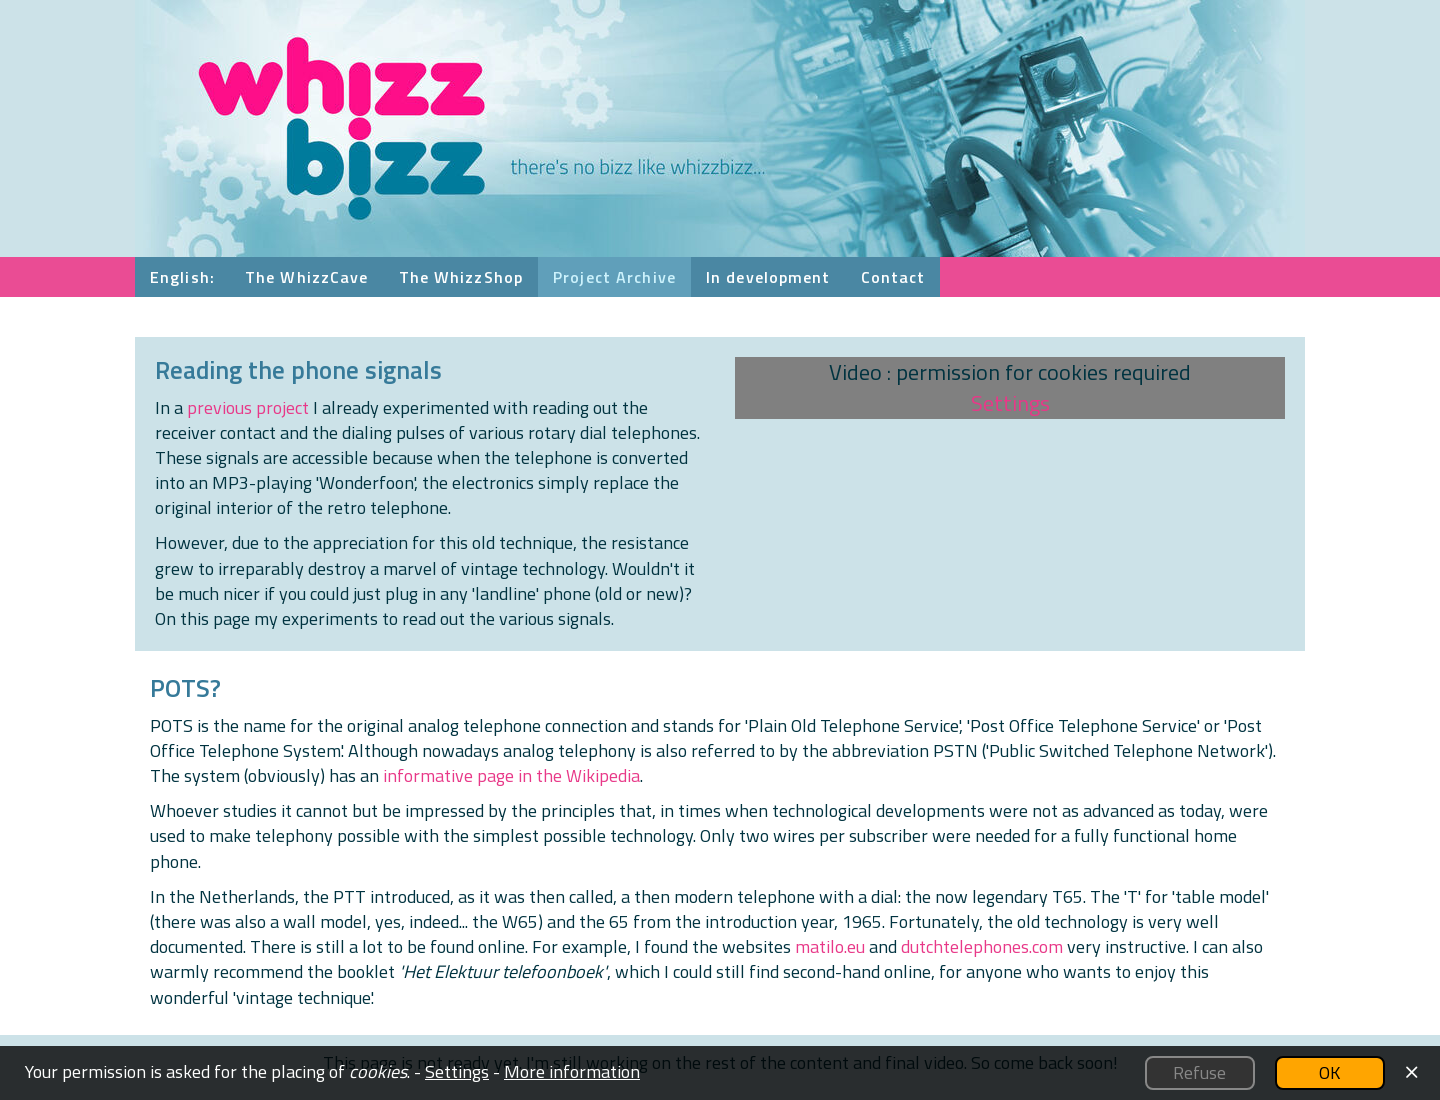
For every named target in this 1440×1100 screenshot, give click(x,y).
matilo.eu (830, 946)
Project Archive (614, 277)
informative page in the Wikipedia (511, 775)
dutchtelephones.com (982, 946)
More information (572, 1071)
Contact (893, 277)
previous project (248, 407)
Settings (1010, 403)
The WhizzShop (461, 277)
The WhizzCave (307, 277)
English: (182, 277)
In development (768, 277)
